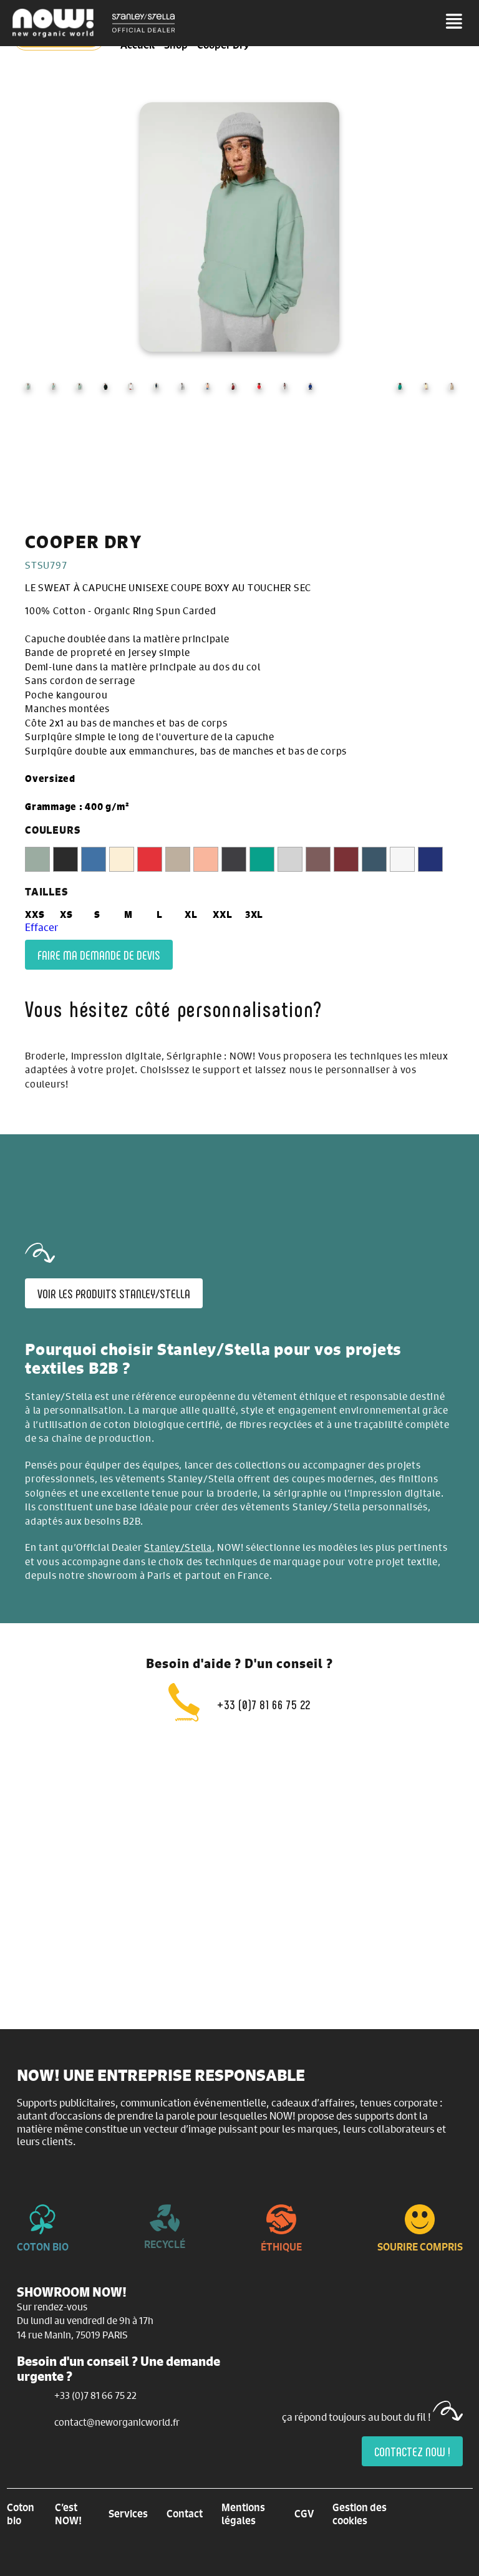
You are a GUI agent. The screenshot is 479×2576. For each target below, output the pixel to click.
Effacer (41, 927)
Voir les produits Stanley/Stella (113, 1293)
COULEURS (52, 830)
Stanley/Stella (178, 1546)
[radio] (37, 859)
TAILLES (46, 892)
